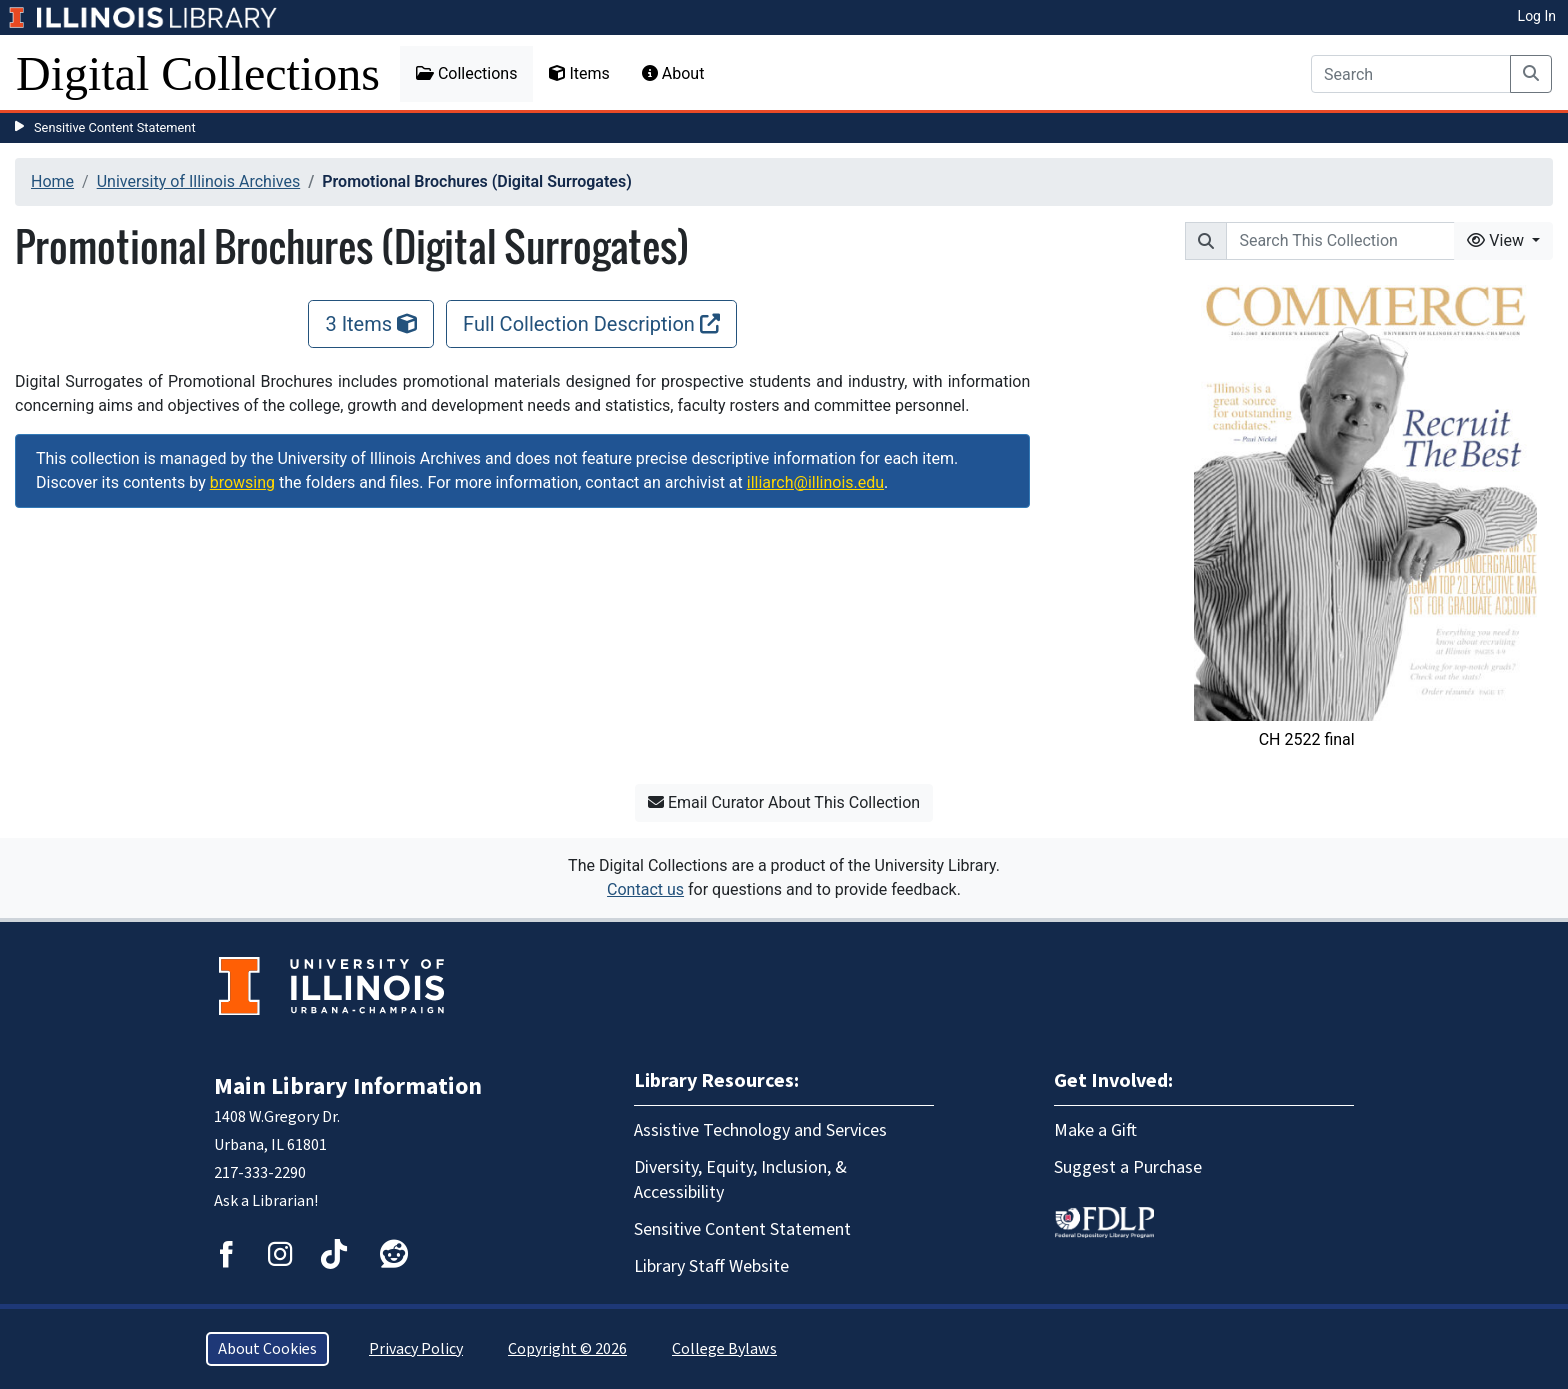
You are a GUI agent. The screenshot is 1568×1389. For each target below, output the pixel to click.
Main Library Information (348, 1086)
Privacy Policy (416, 1349)
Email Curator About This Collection (784, 802)
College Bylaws (724, 1349)
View (1497, 240)
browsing (242, 482)
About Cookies (267, 1349)
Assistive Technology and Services (760, 1130)
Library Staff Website (711, 1266)
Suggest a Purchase (1128, 1167)
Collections (467, 73)
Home (52, 181)
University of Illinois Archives (199, 181)
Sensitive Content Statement (115, 127)
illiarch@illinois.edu (815, 482)
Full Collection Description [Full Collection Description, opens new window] (591, 324)
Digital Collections (198, 73)
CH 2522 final (1307, 739)
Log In (1537, 16)
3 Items (371, 324)
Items (579, 73)
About (673, 73)
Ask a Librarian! (266, 1201)
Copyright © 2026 (567, 1349)
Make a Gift (1095, 1130)
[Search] (1411, 74)
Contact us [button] (645, 889)
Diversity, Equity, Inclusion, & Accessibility (740, 1180)
